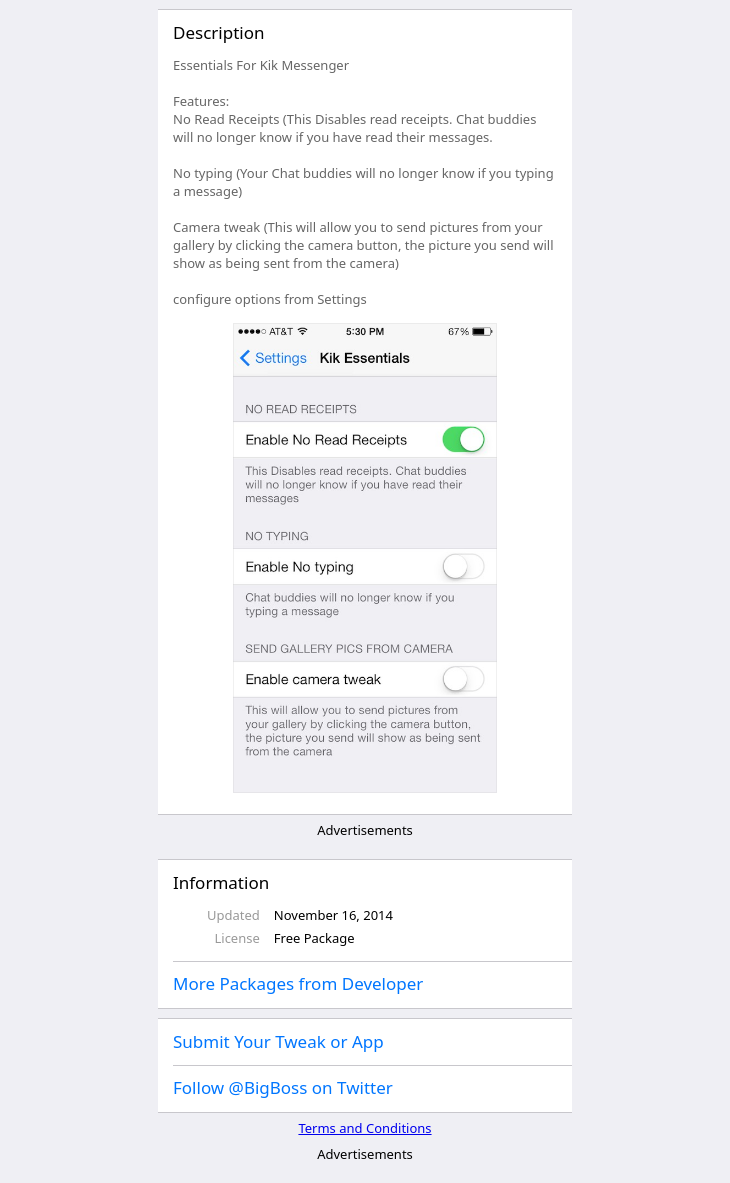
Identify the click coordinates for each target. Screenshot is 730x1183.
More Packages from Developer (298, 983)
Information (221, 882)
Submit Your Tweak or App (278, 1041)
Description (218, 32)
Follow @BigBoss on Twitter (283, 1087)
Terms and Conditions (364, 1128)
